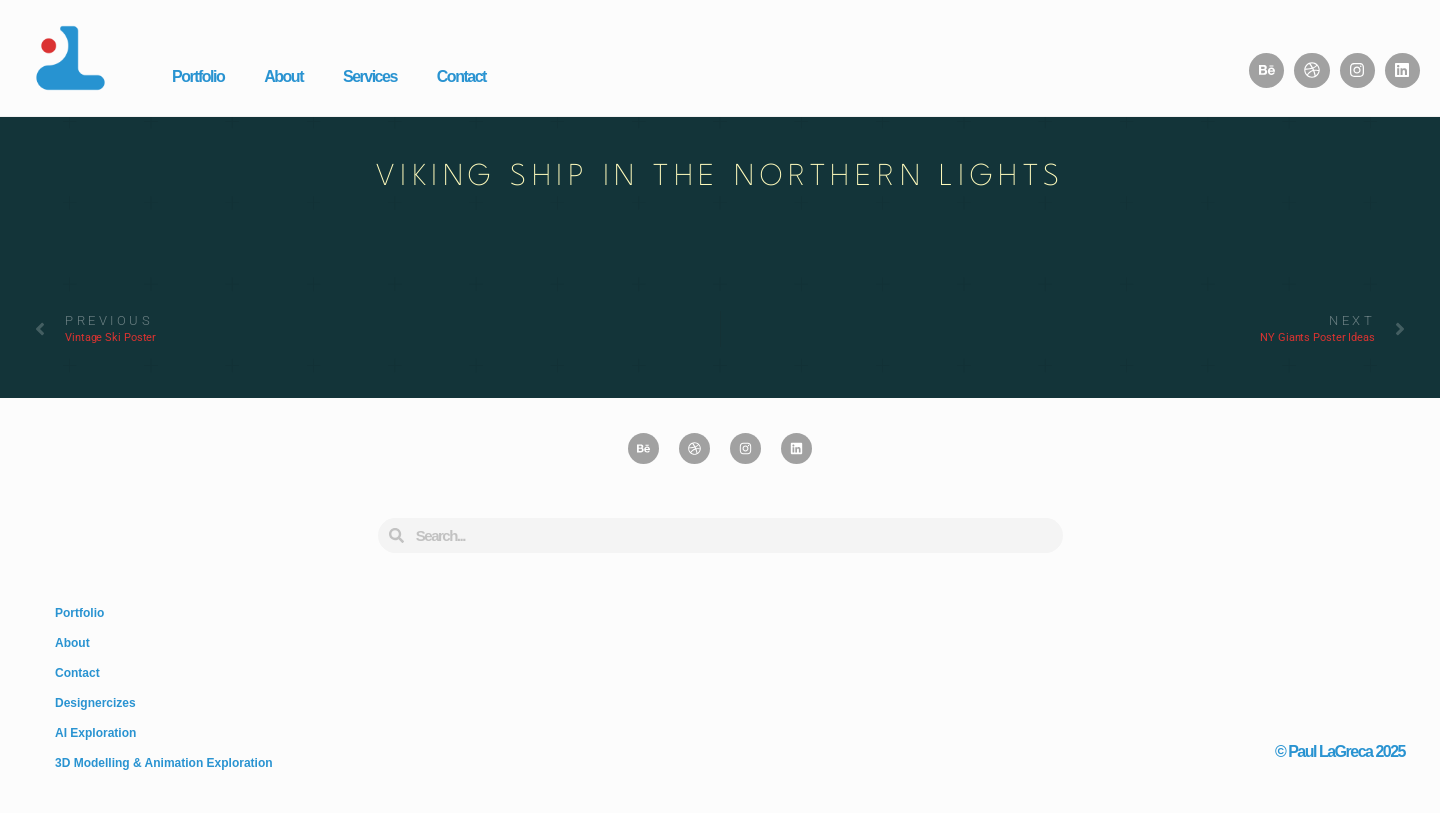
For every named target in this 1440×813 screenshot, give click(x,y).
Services (370, 76)
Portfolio (198, 76)
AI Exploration (95, 733)
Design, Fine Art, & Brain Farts (1332, 698)
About (283, 76)
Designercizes (95, 703)
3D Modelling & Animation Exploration (164, 763)
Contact (461, 76)
